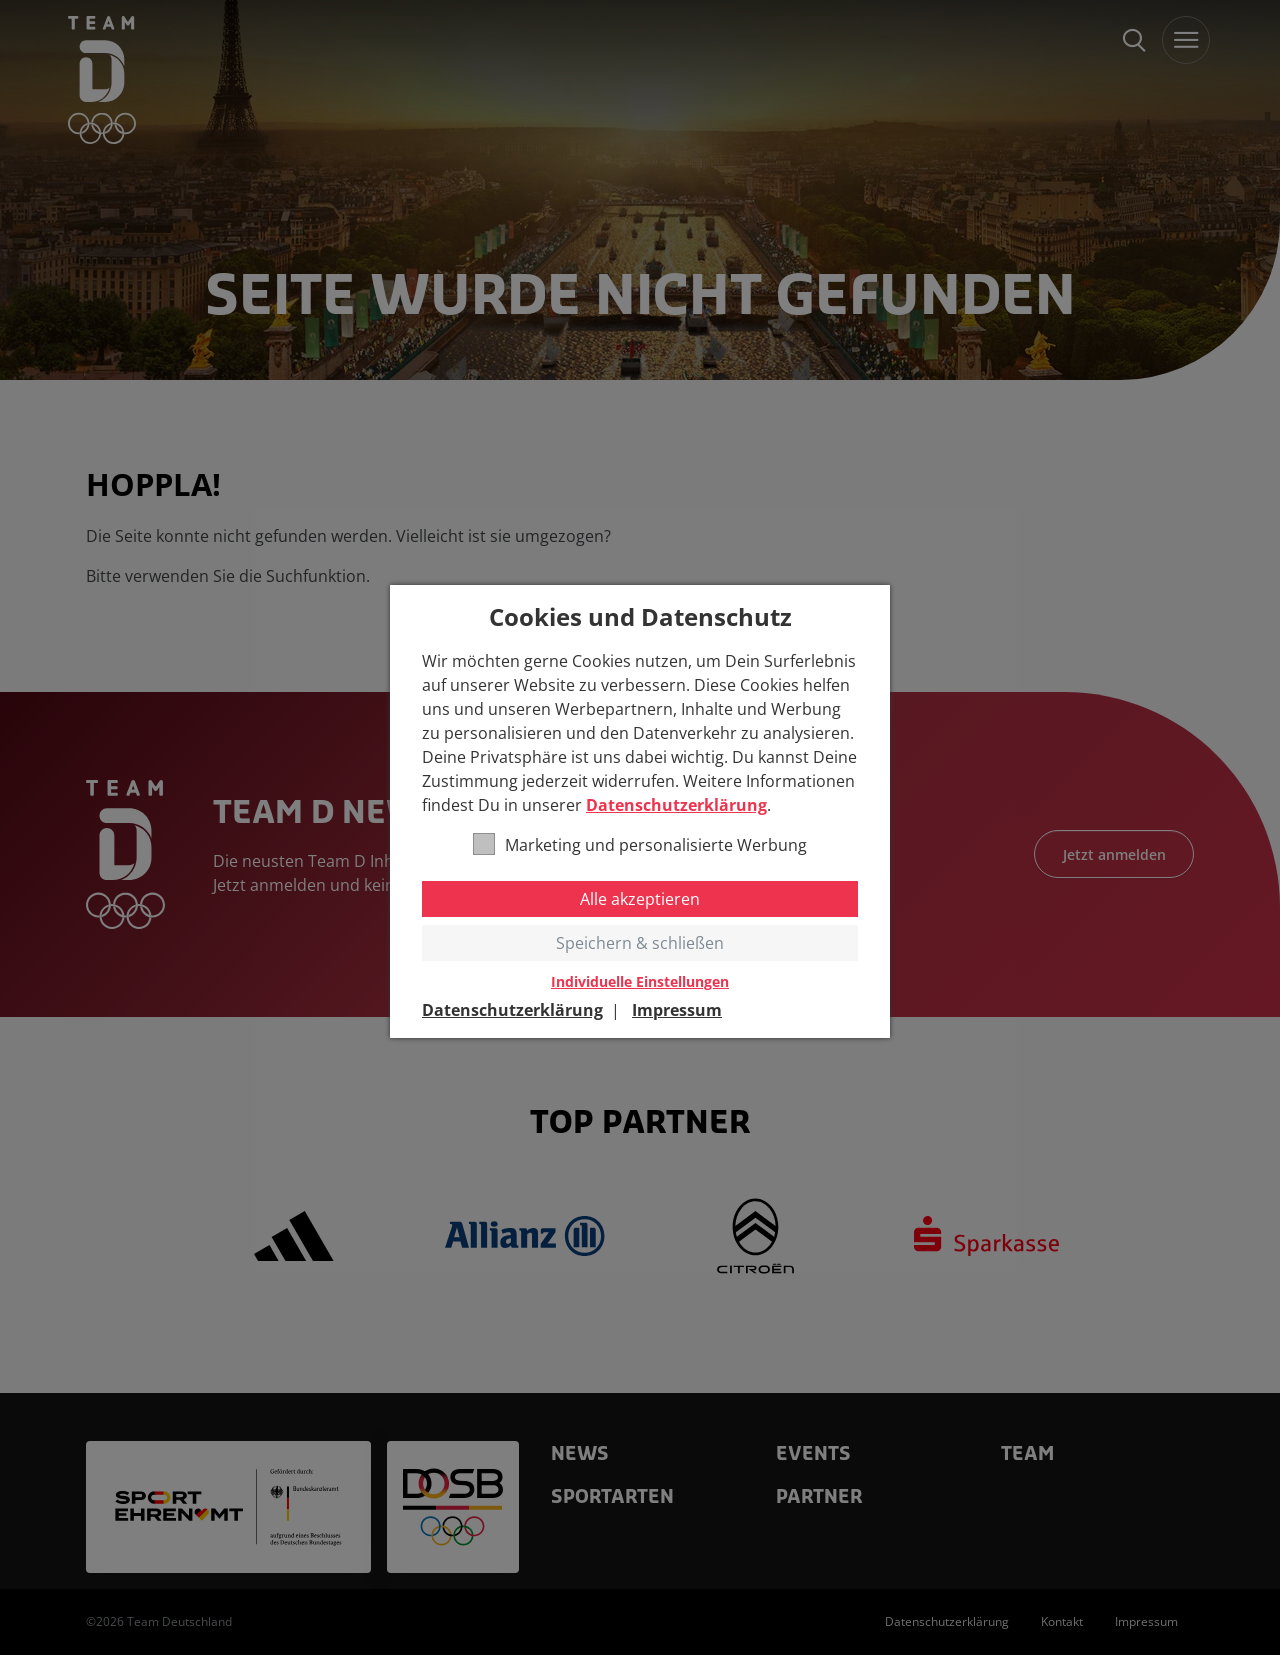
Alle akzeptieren (640, 899)
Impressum (677, 1010)
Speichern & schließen (640, 943)
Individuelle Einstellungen (640, 982)
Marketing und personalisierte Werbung (640, 844)
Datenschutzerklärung (676, 805)
